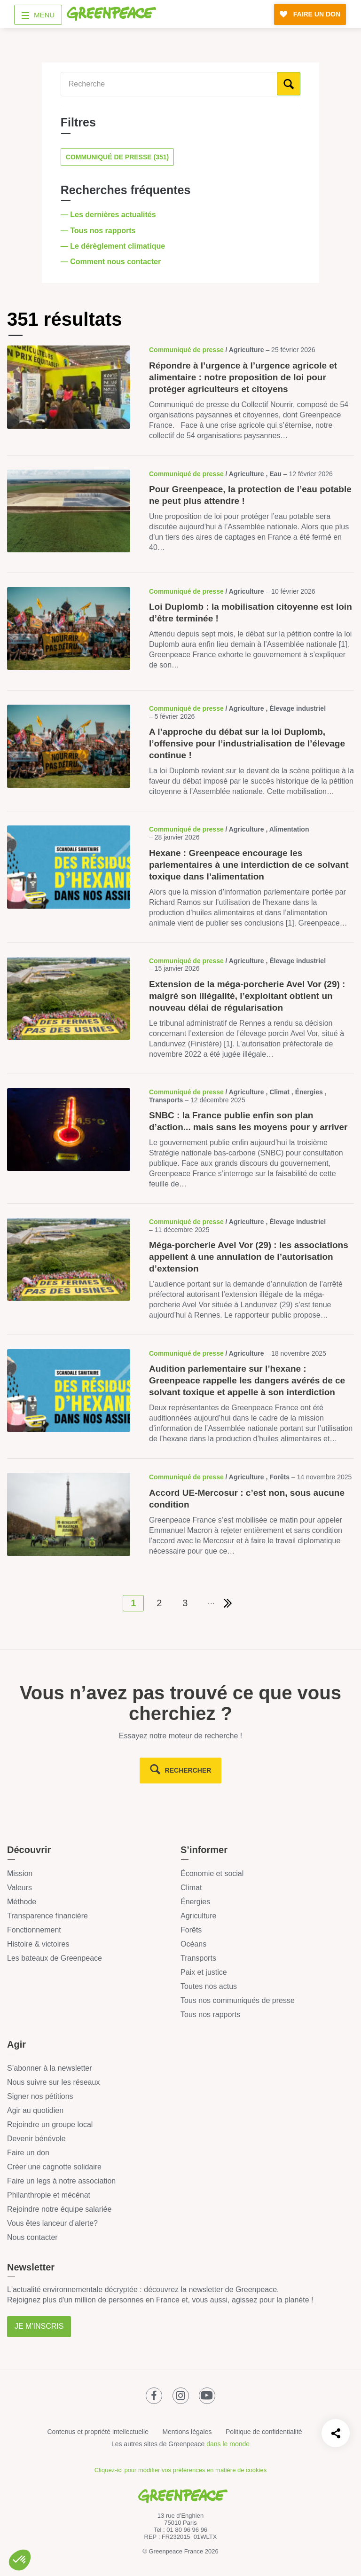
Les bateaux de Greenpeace (54, 1958)
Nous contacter (32, 2237)
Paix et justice (203, 1972)
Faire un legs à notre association (61, 2181)
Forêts (191, 1930)
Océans (193, 1944)
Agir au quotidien (35, 2110)
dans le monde (228, 2444)
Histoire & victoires (38, 1944)
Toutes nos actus (208, 1986)
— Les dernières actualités (109, 215)
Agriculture (198, 1916)
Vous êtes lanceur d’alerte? (52, 2223)
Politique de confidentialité (264, 2431)
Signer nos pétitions (40, 2096)
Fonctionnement (34, 1930)
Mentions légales (187, 2431)
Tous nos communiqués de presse (237, 2000)
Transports (198, 1958)
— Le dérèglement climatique (114, 246)
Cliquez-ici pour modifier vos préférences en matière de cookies (180, 2470)
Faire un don (28, 2153)
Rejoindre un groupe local (50, 2124)
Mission (19, 1873)
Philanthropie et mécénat (48, 2195)
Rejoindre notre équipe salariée (59, 2209)
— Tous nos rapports (99, 231)
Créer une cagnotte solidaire (54, 2167)
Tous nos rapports (210, 2014)
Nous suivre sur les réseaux (53, 2082)
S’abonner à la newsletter (49, 2068)
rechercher (188, 1770)
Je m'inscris (39, 2326)
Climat (191, 1888)
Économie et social (211, 1873)
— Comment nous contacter (112, 262)
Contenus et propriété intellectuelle (98, 2431)
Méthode (21, 1902)
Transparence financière (47, 1916)
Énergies (195, 1902)
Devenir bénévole (36, 2139)
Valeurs (19, 1888)
